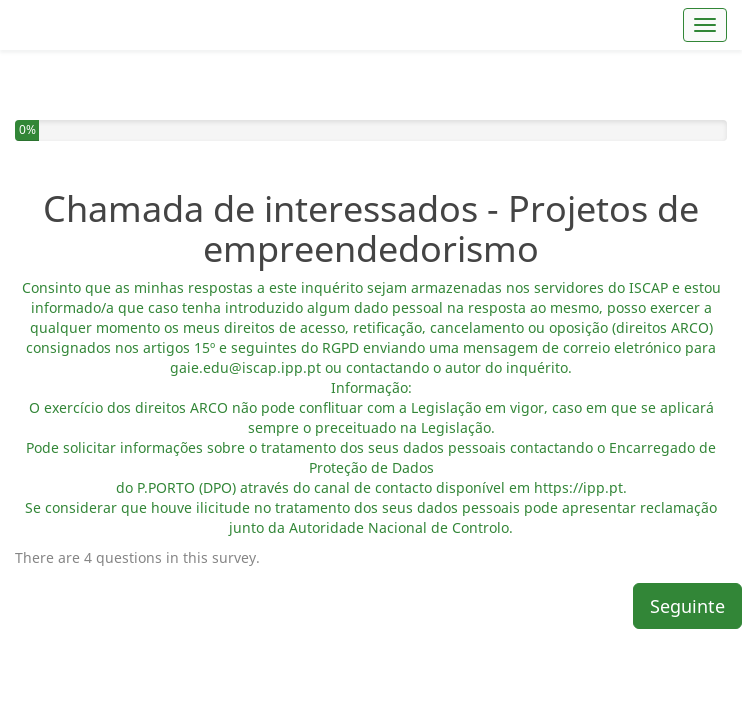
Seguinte (687, 547)
